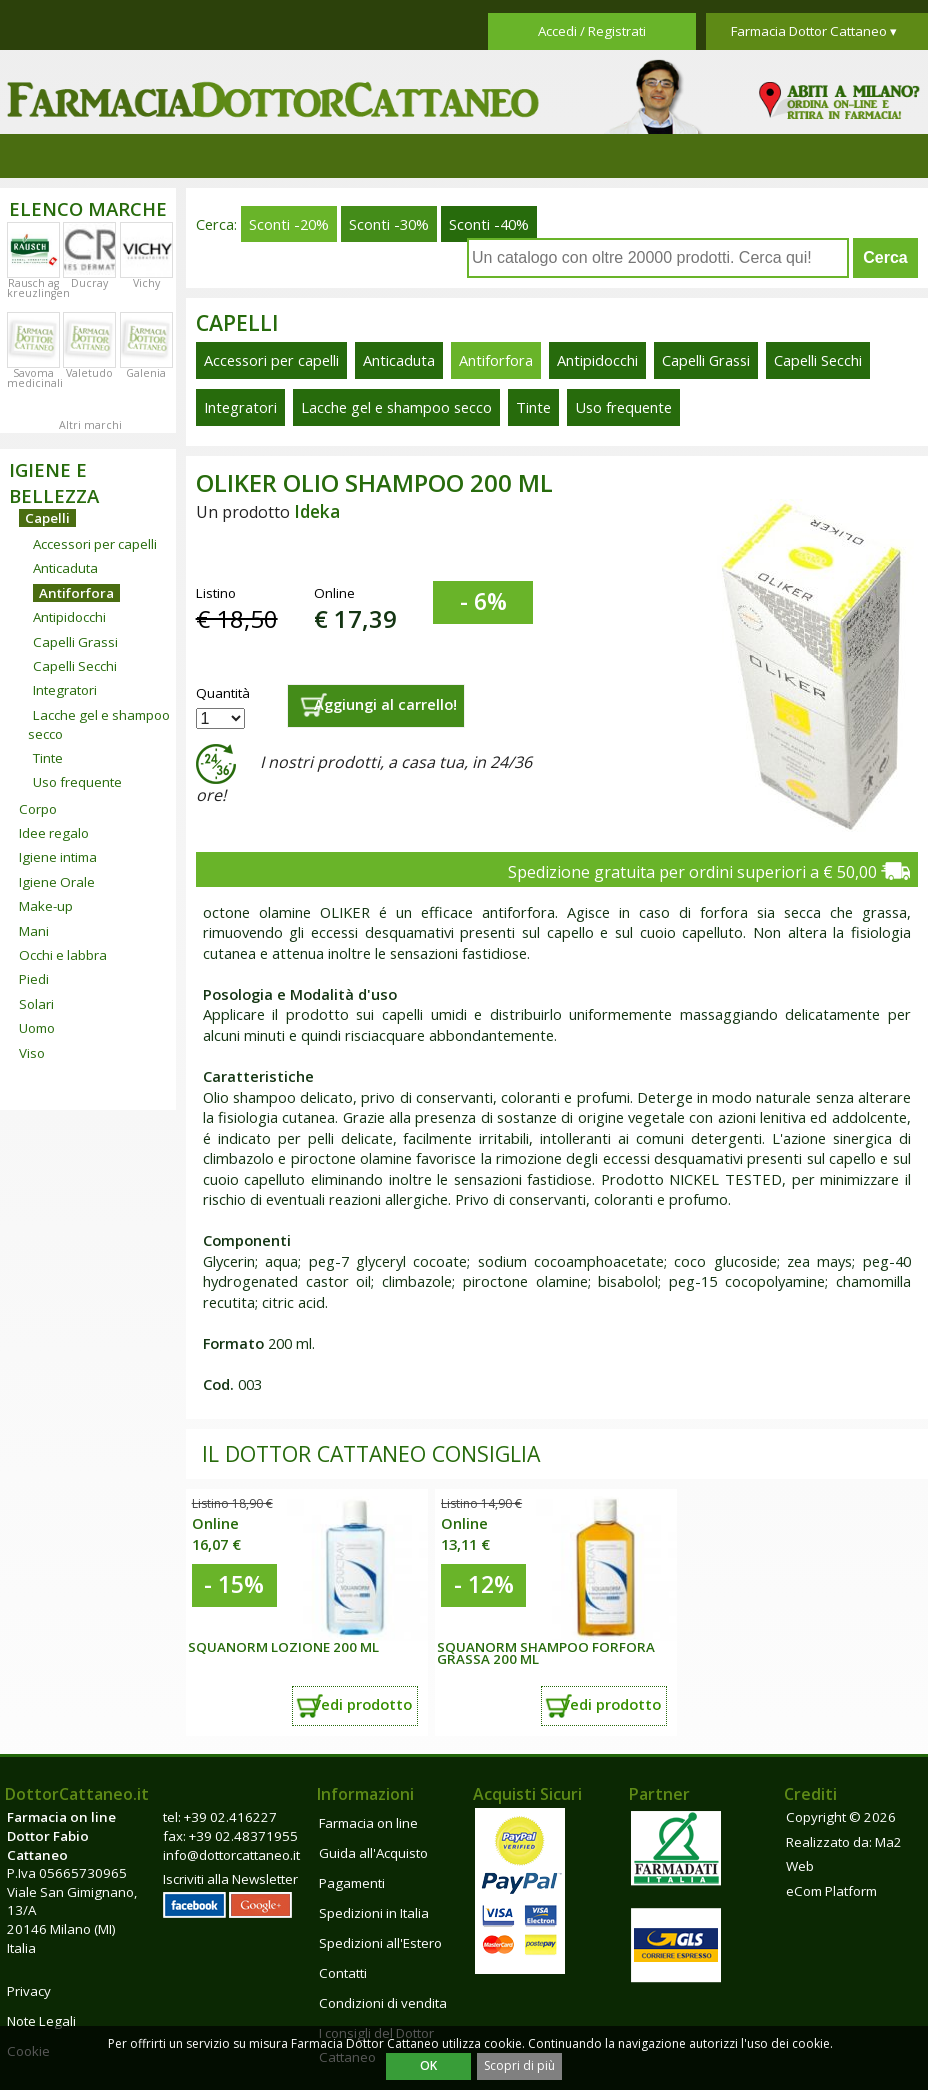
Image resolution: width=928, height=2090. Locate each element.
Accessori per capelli (95, 544)
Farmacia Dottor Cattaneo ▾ (814, 31)
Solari (36, 1004)
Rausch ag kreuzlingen (38, 288)
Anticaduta (65, 568)
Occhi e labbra (63, 955)
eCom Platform (831, 1891)
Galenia (146, 373)
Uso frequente (77, 782)
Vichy (146, 283)
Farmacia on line (368, 1823)
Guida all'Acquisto (373, 1853)
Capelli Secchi (75, 666)
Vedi (362, 1704)
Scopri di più (519, 2065)
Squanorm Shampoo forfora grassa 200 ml (546, 1653)
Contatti (343, 1973)
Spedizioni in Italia (374, 1913)
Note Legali (41, 2021)
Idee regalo (54, 833)
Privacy (29, 1991)
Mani (34, 931)
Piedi (34, 979)
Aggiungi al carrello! (385, 704)
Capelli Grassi (75, 642)
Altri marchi (90, 425)
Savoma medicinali (35, 378)
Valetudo (89, 373)
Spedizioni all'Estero (380, 1943)
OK (428, 2065)
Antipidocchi (69, 617)
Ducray (89, 283)
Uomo (37, 1028)
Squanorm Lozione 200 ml (283, 1647)
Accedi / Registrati (592, 31)
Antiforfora (76, 593)
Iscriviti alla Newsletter (230, 1879)
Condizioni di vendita (383, 2003)
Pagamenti (352, 1883)
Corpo (38, 809)
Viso (32, 1053)
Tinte (48, 758)
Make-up (46, 906)
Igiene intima (58, 857)
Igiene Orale (57, 882)
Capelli (47, 518)
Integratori (65, 690)
